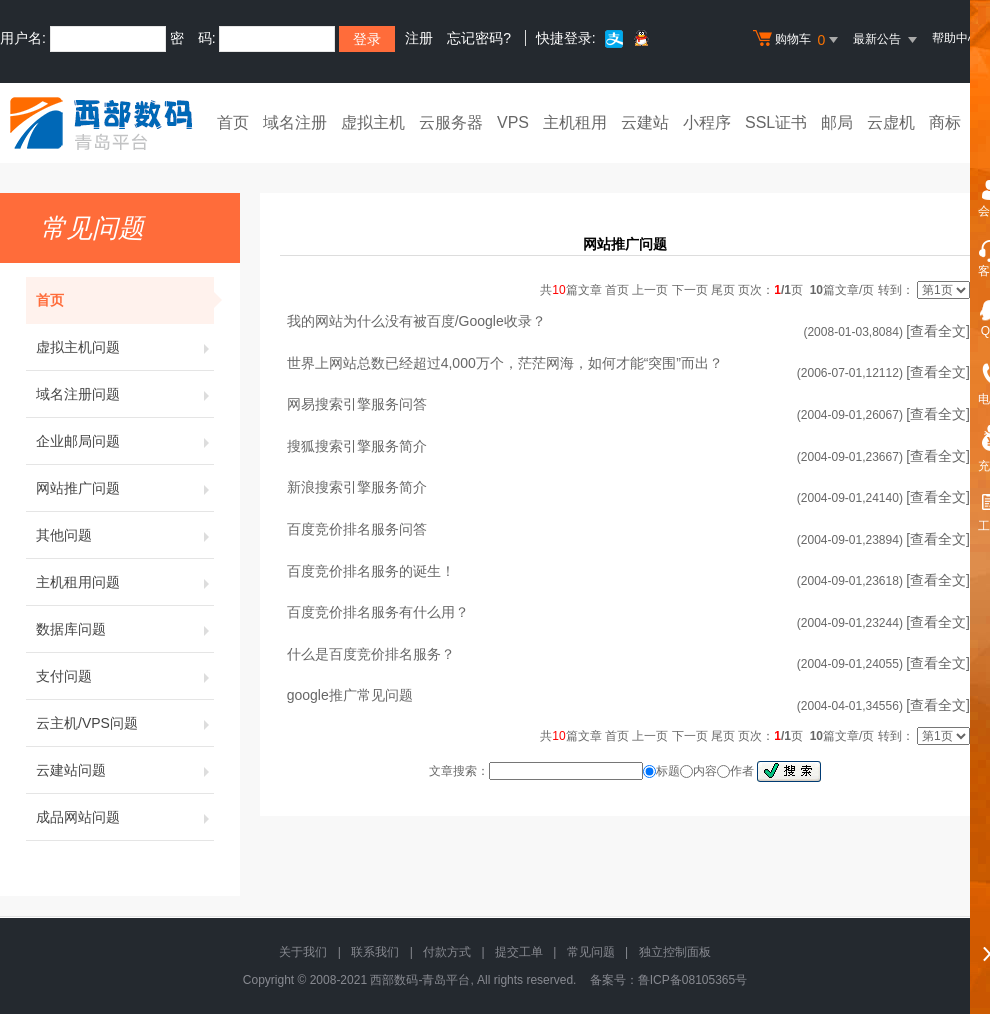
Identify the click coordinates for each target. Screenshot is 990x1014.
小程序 (707, 122)
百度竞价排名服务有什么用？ (378, 612)
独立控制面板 (675, 952)
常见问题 (591, 952)
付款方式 (447, 952)
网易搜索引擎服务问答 (357, 404)
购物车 (798, 40)
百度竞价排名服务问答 (357, 529)
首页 (233, 122)
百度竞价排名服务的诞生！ (371, 571)
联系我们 (375, 952)
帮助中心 (956, 38)
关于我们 (303, 952)
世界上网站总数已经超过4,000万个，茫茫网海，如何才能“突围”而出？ (505, 363)
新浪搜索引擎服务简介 (357, 487)
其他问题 (125, 535)
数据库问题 (125, 629)
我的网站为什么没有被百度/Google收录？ (416, 321)
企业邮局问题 (125, 441)
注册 (419, 38)
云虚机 (891, 122)
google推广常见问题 (350, 695)
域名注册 (295, 122)
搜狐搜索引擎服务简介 (357, 446)
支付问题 (125, 676)
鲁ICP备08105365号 (692, 980)
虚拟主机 (373, 122)
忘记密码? (479, 38)
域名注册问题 (125, 394)
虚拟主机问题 (125, 347)
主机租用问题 (125, 582)
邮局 (837, 122)
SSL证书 (776, 122)
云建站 (645, 122)
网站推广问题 (125, 488)
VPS (513, 122)
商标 (945, 122)
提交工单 (519, 952)
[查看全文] (938, 331)
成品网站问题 (125, 817)
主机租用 (575, 122)
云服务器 (451, 122)
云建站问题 (125, 770)
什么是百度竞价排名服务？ (371, 654)
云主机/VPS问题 (125, 723)
